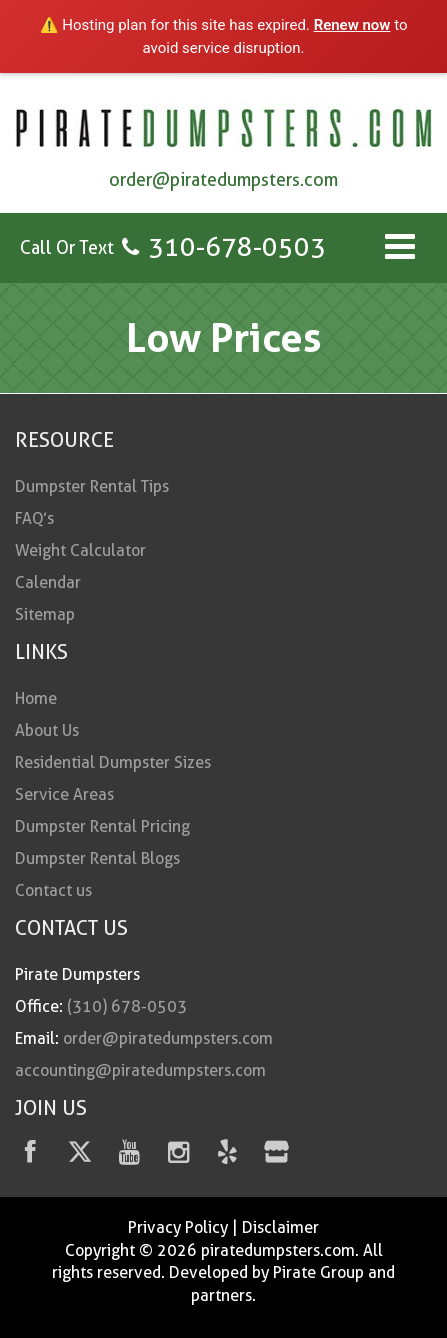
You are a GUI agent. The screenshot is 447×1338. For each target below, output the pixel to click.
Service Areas (64, 794)
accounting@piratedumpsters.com (140, 1070)
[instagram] (178, 1155)
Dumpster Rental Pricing (102, 826)
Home (36, 698)
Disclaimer (280, 1227)
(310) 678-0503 (127, 1006)
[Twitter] (79, 1155)
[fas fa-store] (276, 1155)
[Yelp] (227, 1155)
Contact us (53, 890)
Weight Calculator (80, 550)
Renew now (352, 25)
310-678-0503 (237, 246)
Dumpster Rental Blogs (97, 858)
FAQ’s (34, 518)
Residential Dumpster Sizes (113, 762)
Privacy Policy (178, 1227)
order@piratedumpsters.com (223, 179)
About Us (47, 730)
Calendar (48, 582)
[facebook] (30, 1155)
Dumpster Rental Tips (92, 486)
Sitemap (45, 614)
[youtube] (129, 1155)
